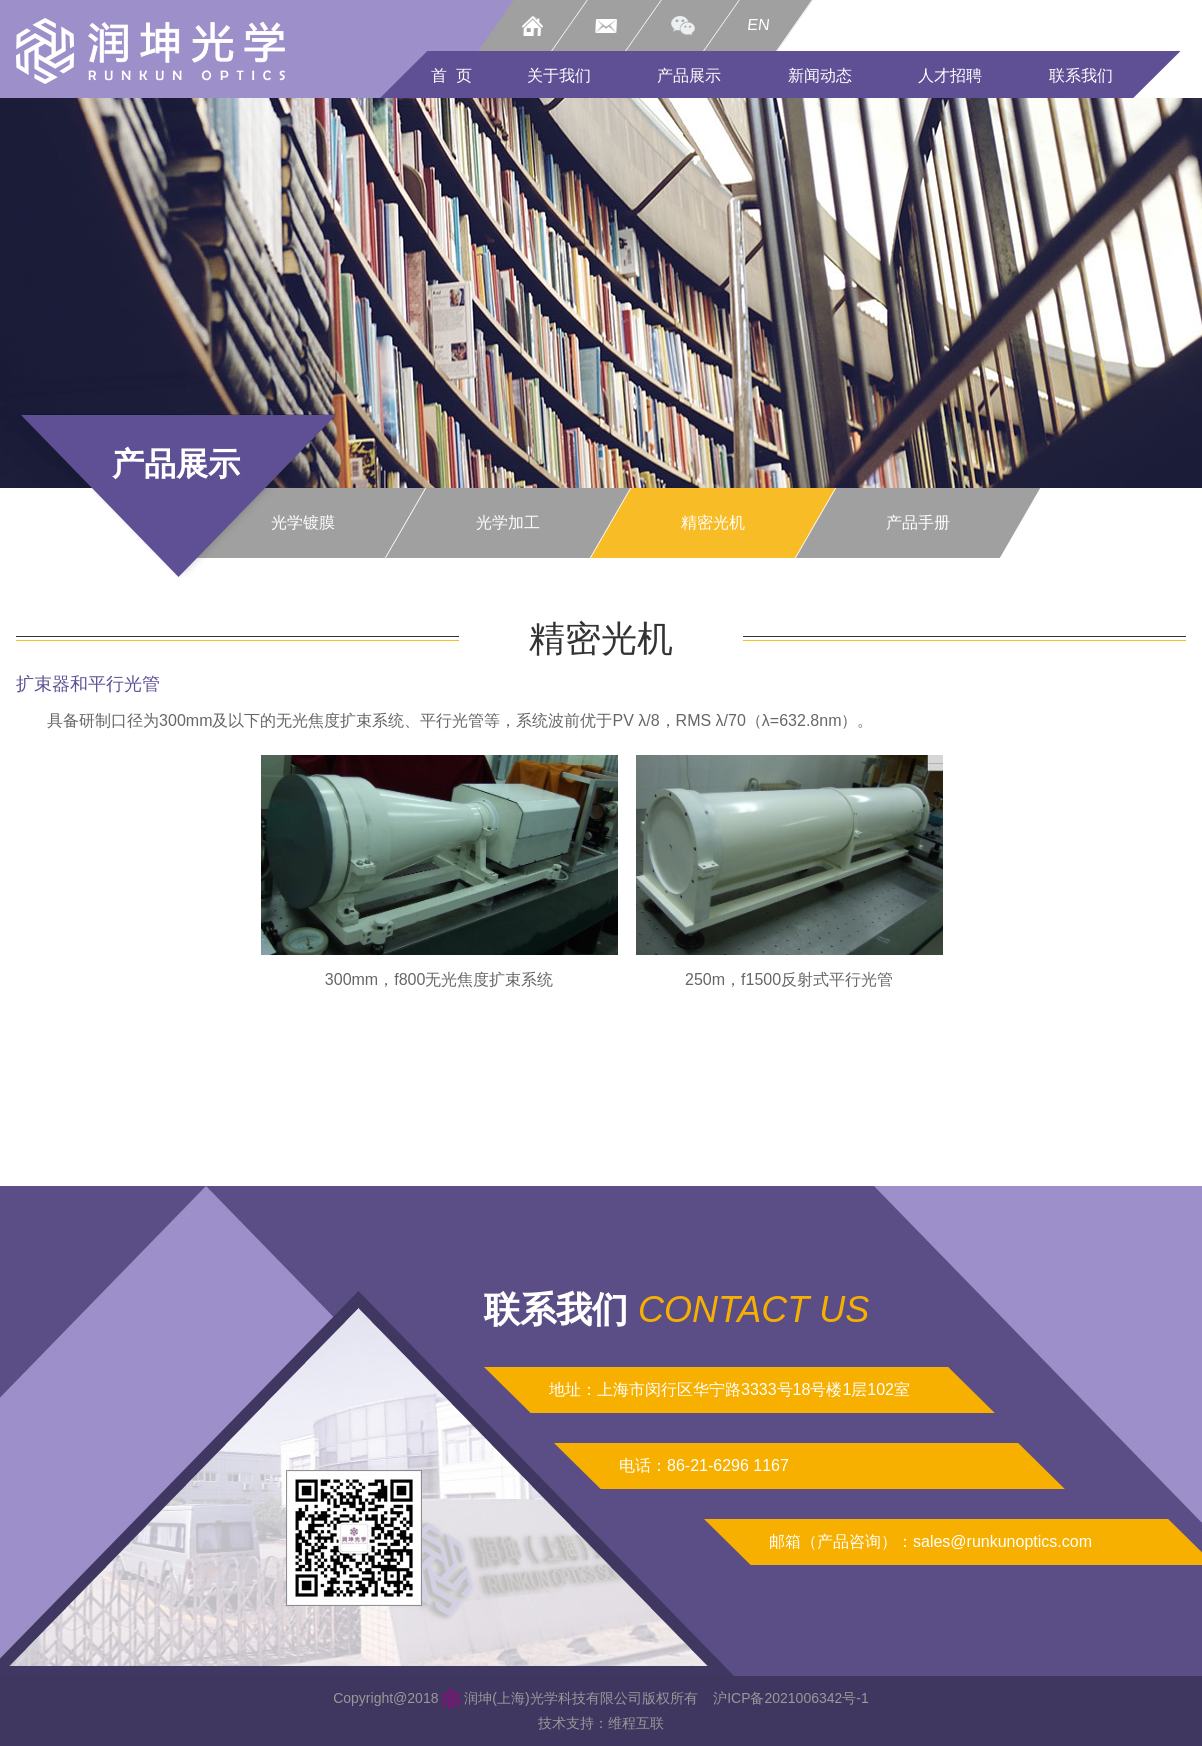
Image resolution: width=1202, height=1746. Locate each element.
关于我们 (559, 75)
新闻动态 (820, 75)
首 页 (451, 75)
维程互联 (636, 1723)
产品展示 (689, 75)
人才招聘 (950, 75)
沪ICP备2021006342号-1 (791, 1698)
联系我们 (1081, 75)
